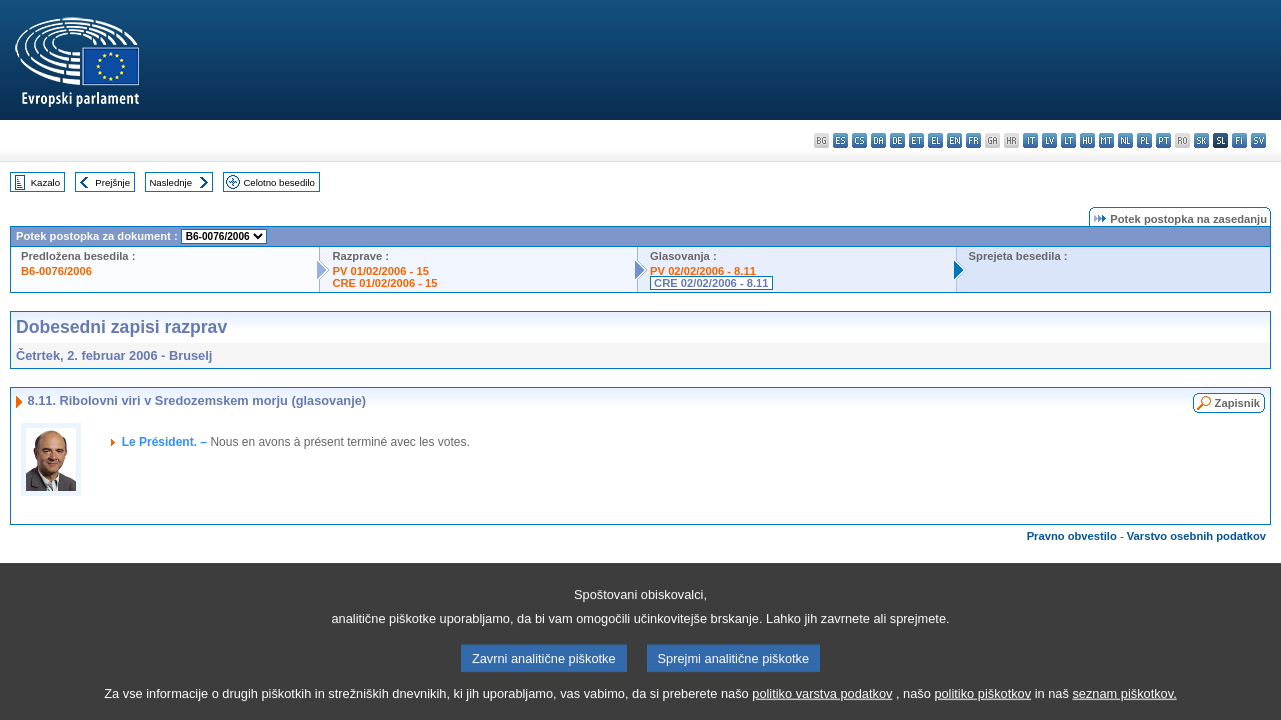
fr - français (973, 140)
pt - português (1163, 140)
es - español (840, 140)
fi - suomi (1239, 140)
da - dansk (878, 140)
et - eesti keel (916, 140)
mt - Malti (1106, 140)
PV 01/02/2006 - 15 (380, 271)
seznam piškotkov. (1124, 705)
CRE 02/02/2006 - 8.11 (711, 283)
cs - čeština (859, 140)
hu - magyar (1087, 140)
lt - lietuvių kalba (1068, 140)
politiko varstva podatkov (822, 705)
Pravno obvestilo (1072, 536)
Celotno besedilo (278, 182)
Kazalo (45, 182)
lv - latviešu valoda (1049, 140)
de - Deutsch (897, 140)
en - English (954, 140)
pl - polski (1144, 140)
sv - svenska (1258, 140)
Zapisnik (1237, 403)
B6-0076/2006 (56, 271)
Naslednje (170, 182)
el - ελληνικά (935, 140)
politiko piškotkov (982, 705)
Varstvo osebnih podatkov (1196, 536)
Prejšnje (112, 182)
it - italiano (1030, 140)
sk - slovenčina (1201, 140)
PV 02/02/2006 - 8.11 (703, 271)
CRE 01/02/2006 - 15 (384, 283)
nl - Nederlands (1125, 140)
